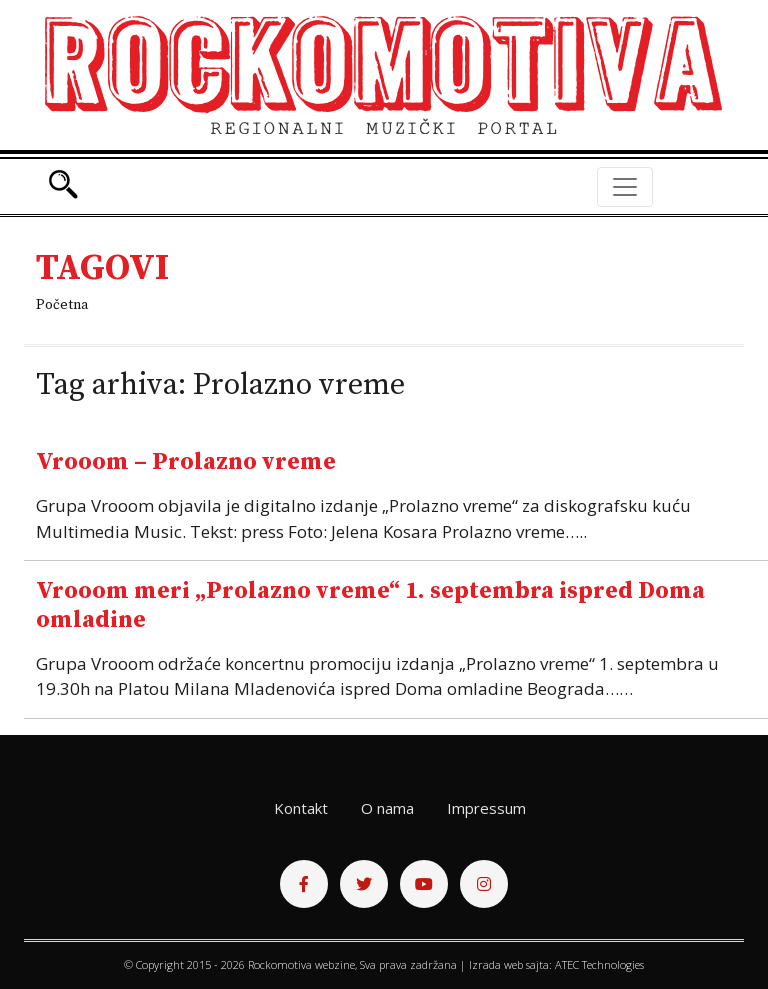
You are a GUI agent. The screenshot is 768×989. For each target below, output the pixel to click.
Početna (62, 305)
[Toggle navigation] (625, 187)
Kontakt (301, 808)
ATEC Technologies (599, 964)
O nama (387, 808)
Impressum (486, 808)
